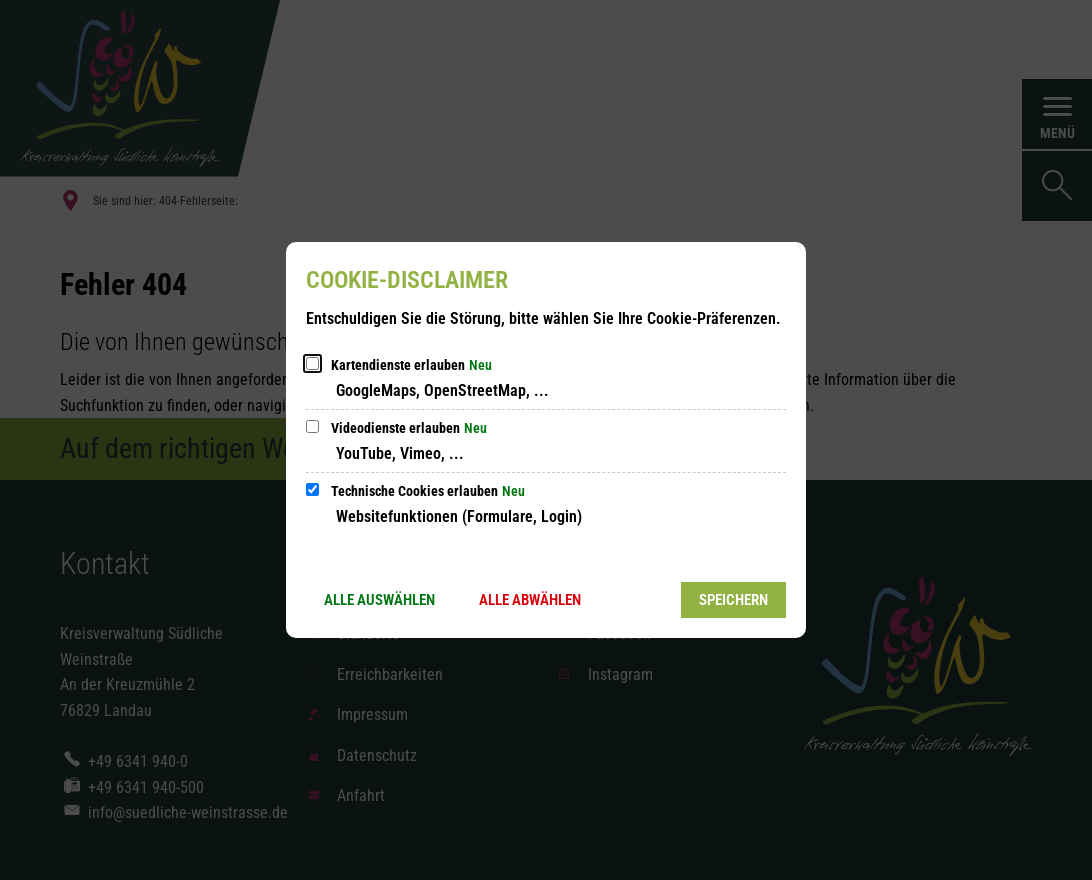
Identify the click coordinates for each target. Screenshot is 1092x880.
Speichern (733, 600)
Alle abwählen (530, 600)
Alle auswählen (379, 600)
